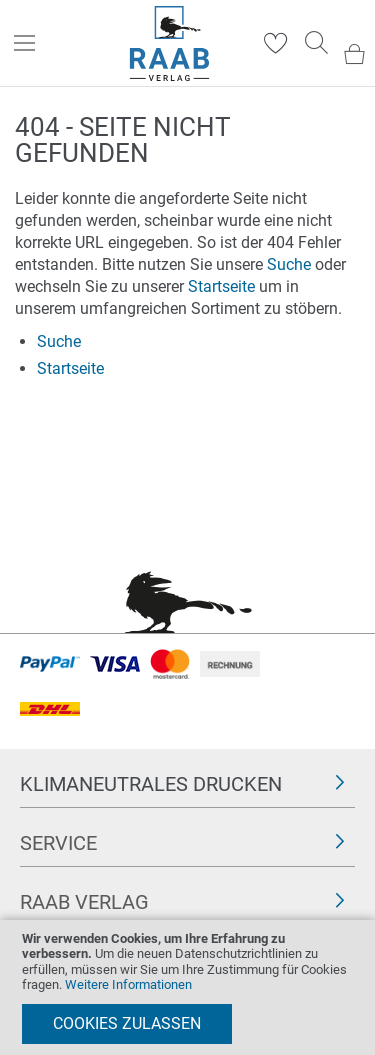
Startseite (221, 286)
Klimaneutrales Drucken (151, 784)
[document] (187, 987)
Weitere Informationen (128, 984)
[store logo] (169, 43)
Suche (289, 264)
